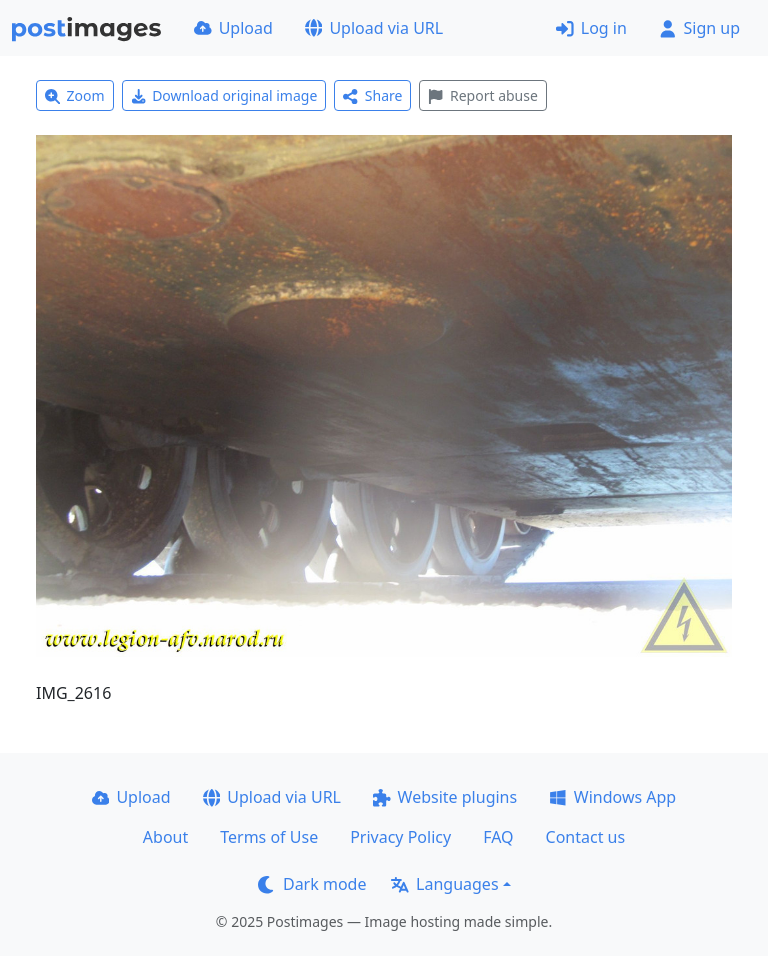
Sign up (699, 28)
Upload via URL (374, 28)
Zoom (75, 95)
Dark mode (312, 884)
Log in (591, 28)
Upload (233, 28)
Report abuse (482, 95)
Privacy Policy (400, 837)
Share (372, 95)
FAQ (498, 837)
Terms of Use (269, 837)
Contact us (586, 837)
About (165, 837)
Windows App (612, 797)
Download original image (224, 95)
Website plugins (445, 797)
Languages (444, 884)
